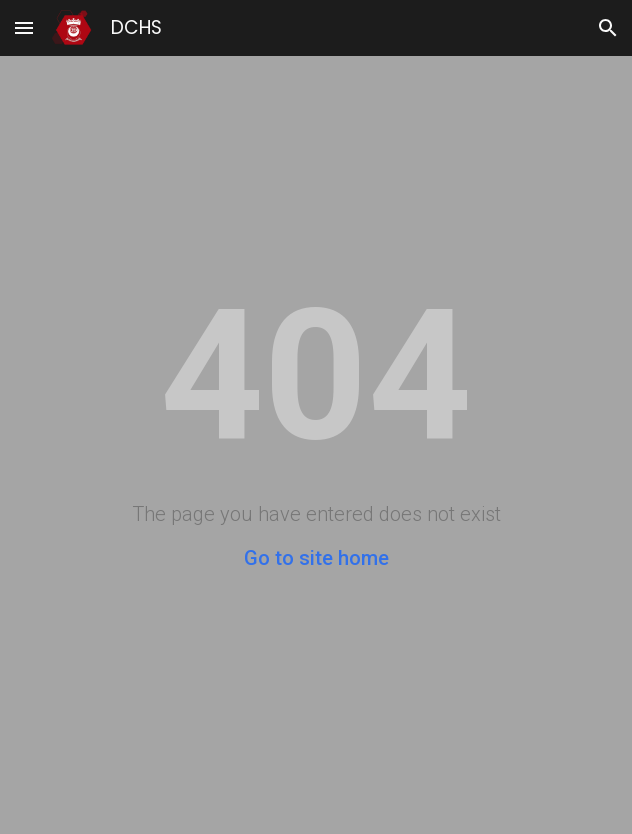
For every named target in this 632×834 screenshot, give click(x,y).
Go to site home (316, 558)
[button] (24, 27)
